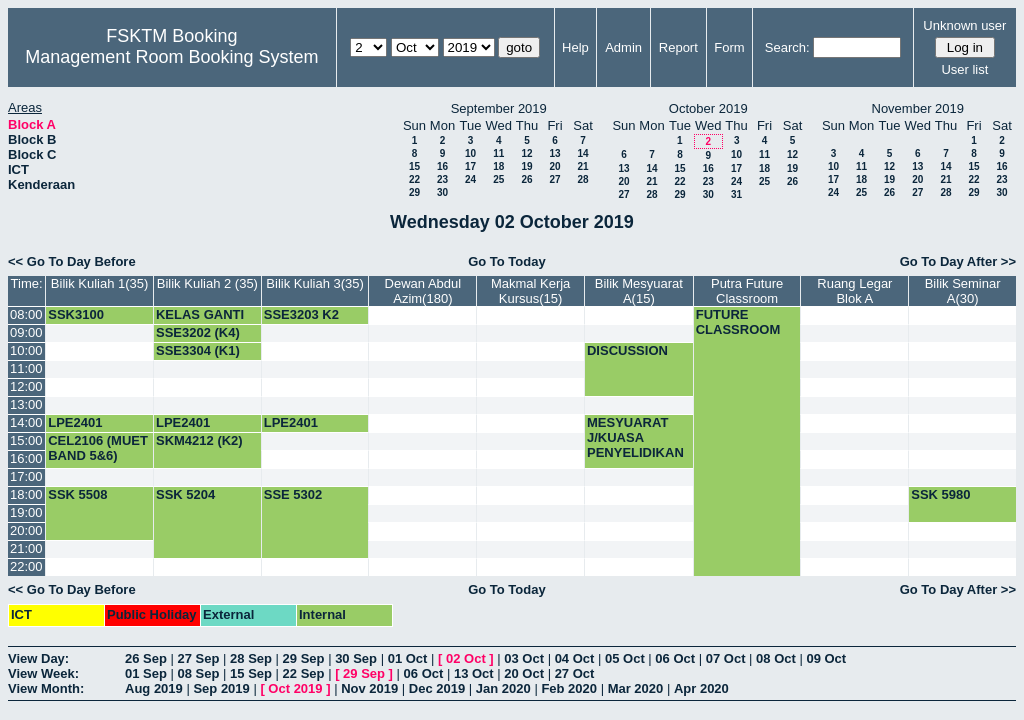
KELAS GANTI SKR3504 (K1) (200, 322)
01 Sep (146, 673)
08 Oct (776, 658)
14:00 (26, 422)
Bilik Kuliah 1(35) (100, 283)
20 (554, 166)
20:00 (26, 530)
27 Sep (199, 658)
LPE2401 (75, 422)
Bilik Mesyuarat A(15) (639, 291)
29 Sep (304, 658)
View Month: (46, 688)
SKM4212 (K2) (199, 440)
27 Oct (575, 673)
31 (736, 194)
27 (554, 179)
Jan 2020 (503, 688)
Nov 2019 (369, 688)
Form (729, 47)
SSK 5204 (185, 494)
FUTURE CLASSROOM (738, 322)
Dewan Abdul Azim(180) (423, 291)
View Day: (38, 658)
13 (554, 153)
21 (582, 166)
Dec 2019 (437, 688)
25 (498, 179)
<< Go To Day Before (72, 261)
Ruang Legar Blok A (854, 291)
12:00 (26, 386)
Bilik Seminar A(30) (963, 291)
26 (526, 179)
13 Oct (474, 673)
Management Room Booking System (171, 57)
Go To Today (507, 261)
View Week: (43, 673)
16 (442, 166)
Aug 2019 (154, 688)
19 (526, 166)
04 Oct (575, 658)
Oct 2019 (295, 688)
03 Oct (524, 658)
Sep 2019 (221, 688)
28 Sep (251, 658)
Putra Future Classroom (747, 291)
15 (414, 166)
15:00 (26, 440)
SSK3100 (76, 314)
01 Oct (408, 658)
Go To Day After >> (958, 261)
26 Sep (146, 658)
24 (470, 179)
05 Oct (625, 658)
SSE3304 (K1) (198, 350)
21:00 (26, 548)
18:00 (26, 494)
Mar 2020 (636, 688)
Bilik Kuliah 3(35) (315, 283)
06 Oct (675, 658)
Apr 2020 (701, 688)
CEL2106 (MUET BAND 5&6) (98, 448)
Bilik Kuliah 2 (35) (207, 283)
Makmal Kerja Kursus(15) (530, 291)
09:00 (26, 332)
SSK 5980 (940, 494)
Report (678, 47)
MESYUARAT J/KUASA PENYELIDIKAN (635, 437)
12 (526, 153)
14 (582, 153)
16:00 (26, 458)
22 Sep (304, 673)
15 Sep (251, 673)
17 (470, 166)
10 (470, 153)
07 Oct (726, 658)
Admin (623, 47)
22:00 (26, 566)
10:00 (26, 350)
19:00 (26, 512)
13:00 (26, 404)
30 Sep (356, 658)
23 (442, 179)
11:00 (26, 368)
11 (498, 153)
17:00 (26, 476)
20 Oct (524, 673)
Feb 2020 (569, 688)
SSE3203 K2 (301, 314)
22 (414, 179)
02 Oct (466, 658)
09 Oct (826, 658)
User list (964, 69)
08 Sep (199, 673)
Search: (787, 47)
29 (414, 192)
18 (498, 166)
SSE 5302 (293, 494)
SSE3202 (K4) (198, 332)
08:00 (26, 314)
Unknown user (964, 25)
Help (575, 47)
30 (442, 192)
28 (582, 179)
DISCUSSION (627, 350)
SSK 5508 (77, 494)
